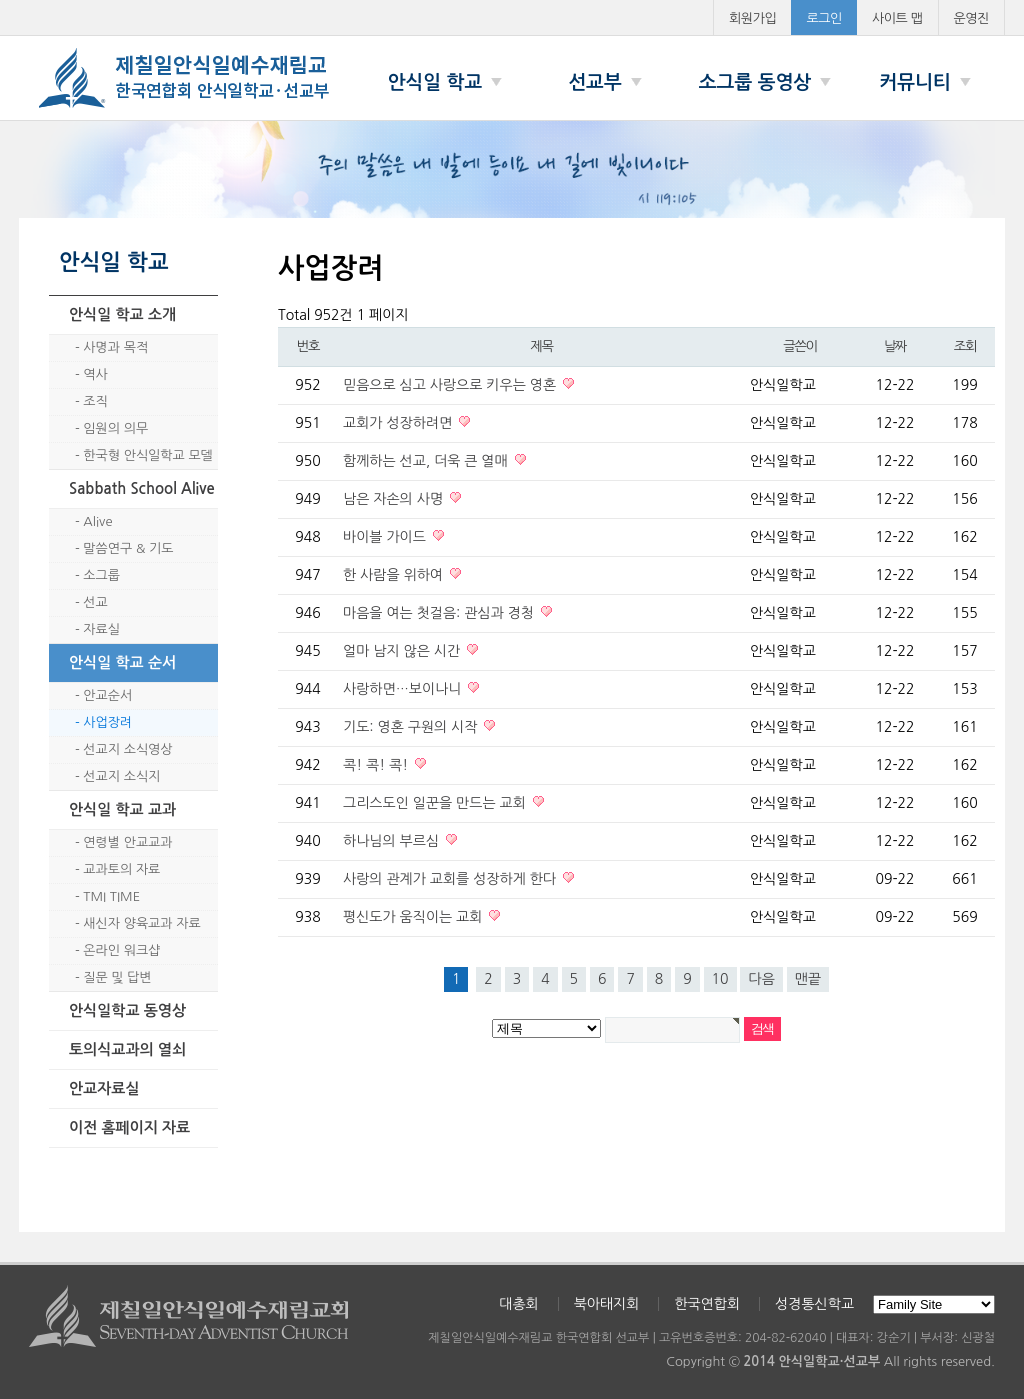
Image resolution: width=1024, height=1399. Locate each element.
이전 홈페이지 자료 (129, 1127)
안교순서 (107, 695)
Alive (97, 521)
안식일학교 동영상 (127, 1010)
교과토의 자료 (121, 869)
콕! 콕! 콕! (377, 765)
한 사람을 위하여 (395, 575)
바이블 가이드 (386, 537)
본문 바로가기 (0, 0)
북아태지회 (607, 1304)
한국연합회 (707, 1304)
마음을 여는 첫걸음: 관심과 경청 (440, 613)
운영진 (972, 18)
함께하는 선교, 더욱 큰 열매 (427, 461)
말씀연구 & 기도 (128, 548)
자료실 (101, 629)
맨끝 (808, 979)
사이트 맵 (897, 18)
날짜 (895, 346)
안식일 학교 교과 (122, 809)
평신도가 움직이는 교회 (414, 917)
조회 (965, 346)
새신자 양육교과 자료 (141, 923)
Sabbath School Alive (142, 488)
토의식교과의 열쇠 (127, 1049)
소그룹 (101, 575)
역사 (95, 374)
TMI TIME (111, 896)
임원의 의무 (115, 428)
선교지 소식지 (121, 776)
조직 (95, 401)
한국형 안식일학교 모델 (147, 455)
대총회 (518, 1304)
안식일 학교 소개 (122, 314)
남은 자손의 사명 (395, 499)
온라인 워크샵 (121, 950)
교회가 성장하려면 (399, 423)
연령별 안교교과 (127, 842)
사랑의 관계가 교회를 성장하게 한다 (451, 879)
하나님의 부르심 (393, 841)
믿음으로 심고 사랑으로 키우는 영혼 (451, 385)
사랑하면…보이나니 (404, 689)
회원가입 (752, 18)
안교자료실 (104, 1088)
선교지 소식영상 (127, 749)
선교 (95, 602)
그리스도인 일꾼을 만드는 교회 (436, 803)
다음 (761, 979)
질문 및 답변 (117, 977)
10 (720, 979)
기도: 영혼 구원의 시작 (412, 727)
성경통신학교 (814, 1304)
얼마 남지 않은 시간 (403, 651)
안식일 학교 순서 (122, 662)
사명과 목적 (115, 347)
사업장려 (107, 722)
